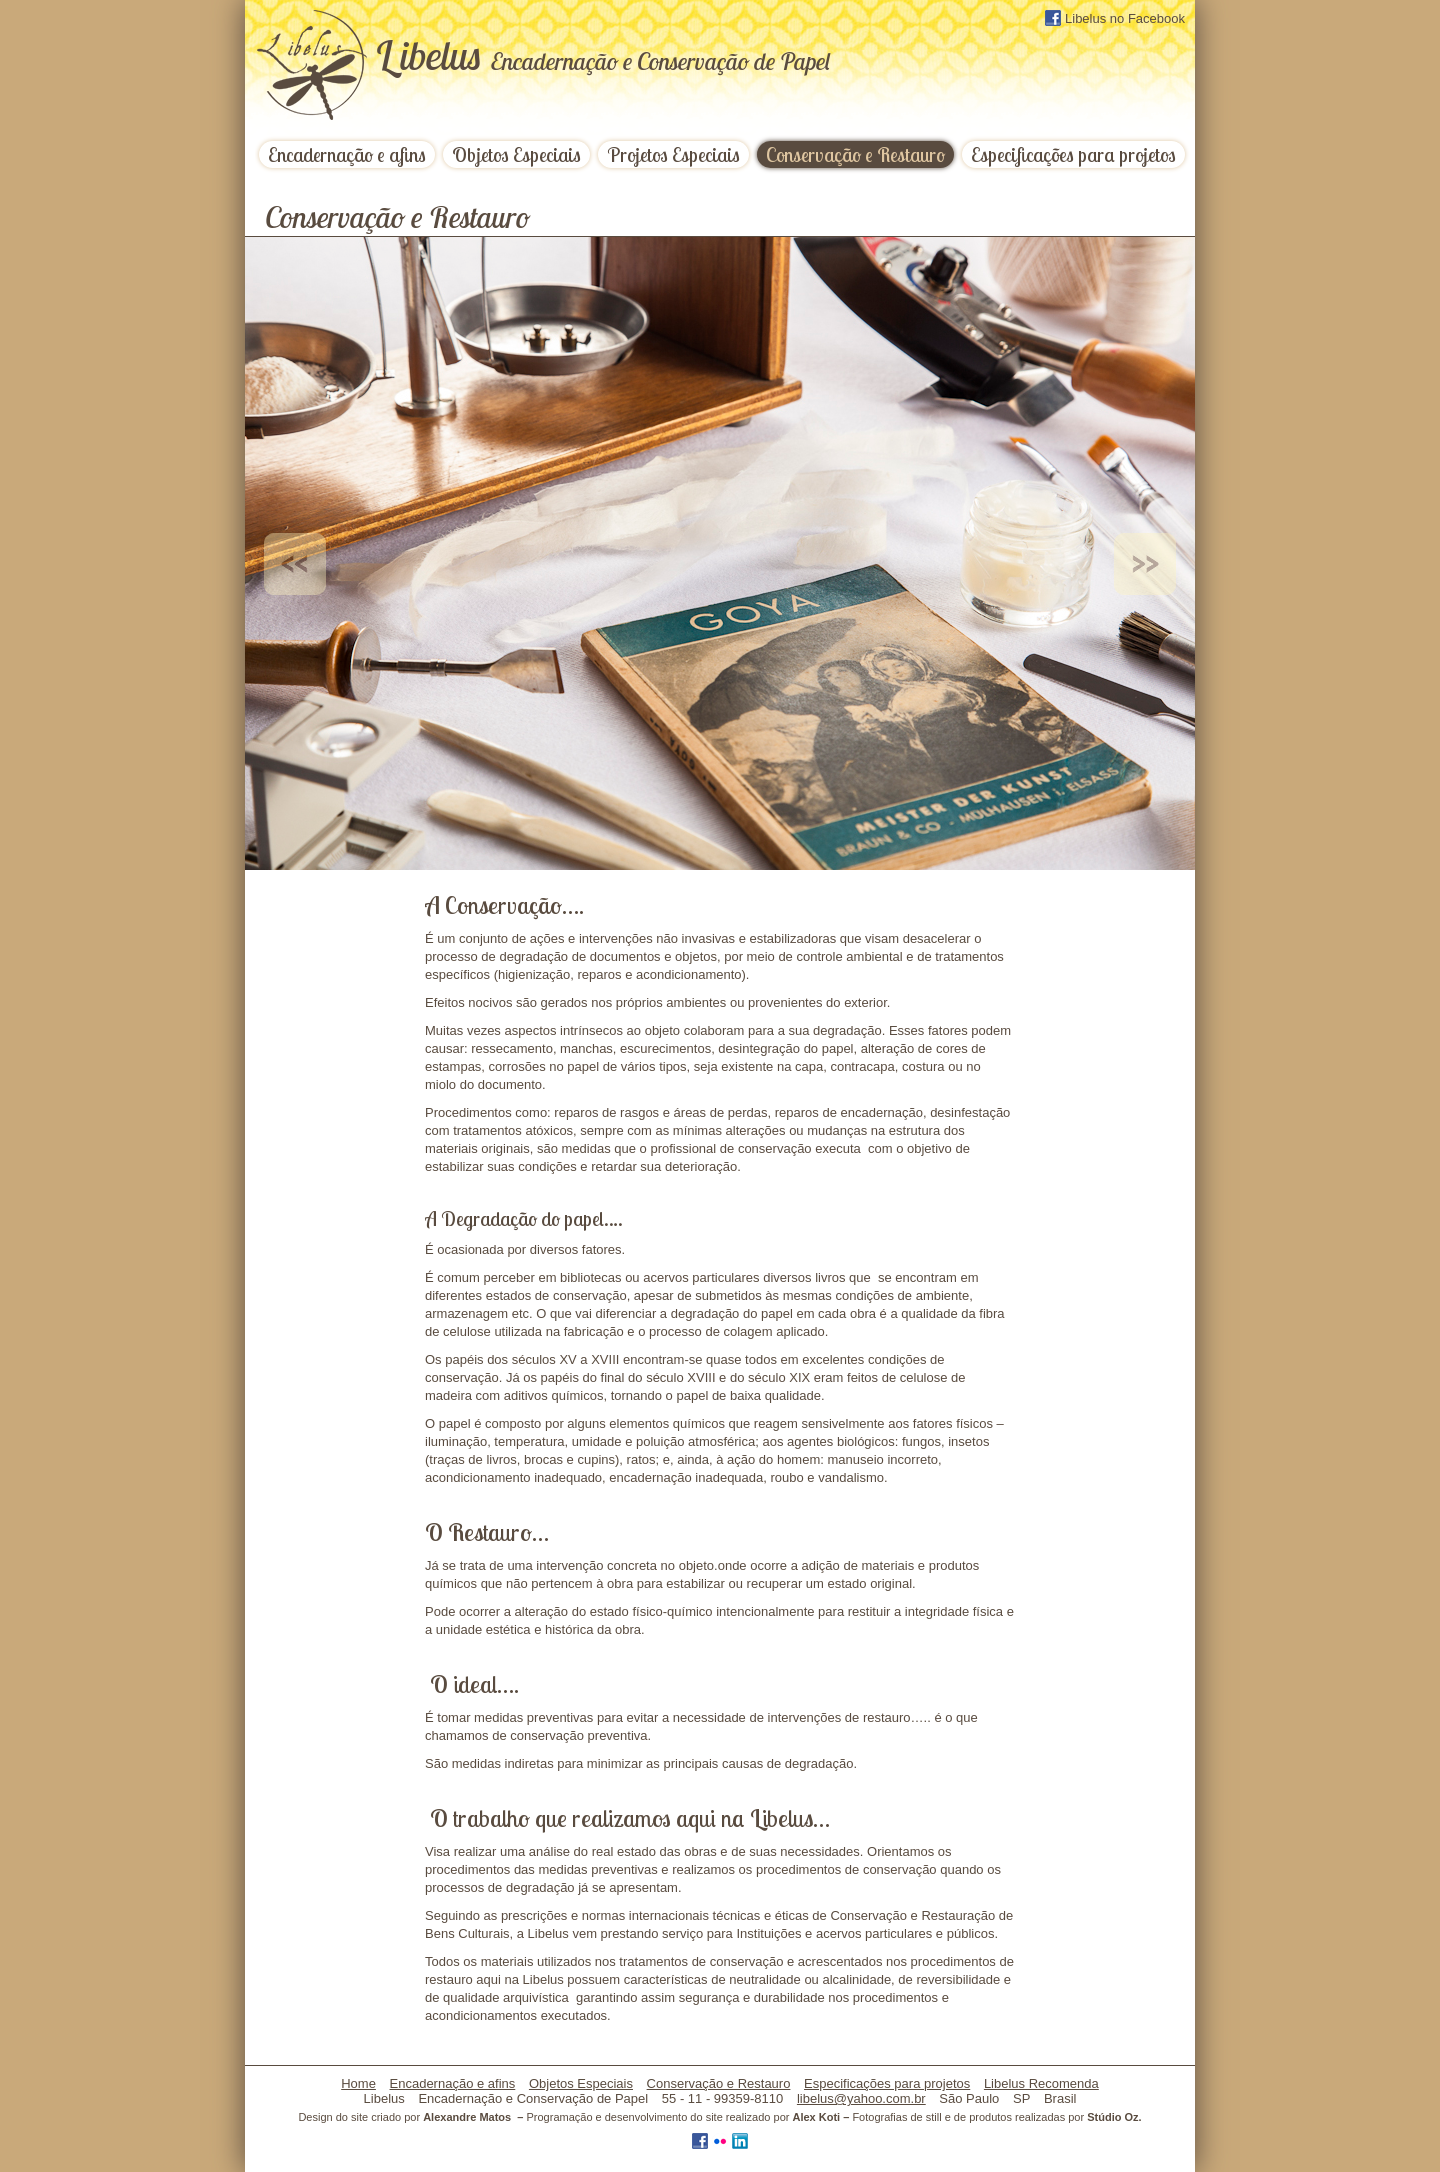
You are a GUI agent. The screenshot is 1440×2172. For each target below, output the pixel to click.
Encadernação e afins (347, 154)
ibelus (602, 55)
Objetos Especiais (516, 154)
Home (358, 2083)
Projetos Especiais (673, 154)
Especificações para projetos (1073, 154)
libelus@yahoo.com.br (861, 2098)
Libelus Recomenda (1041, 2083)
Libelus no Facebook (1115, 18)
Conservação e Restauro (855, 154)
